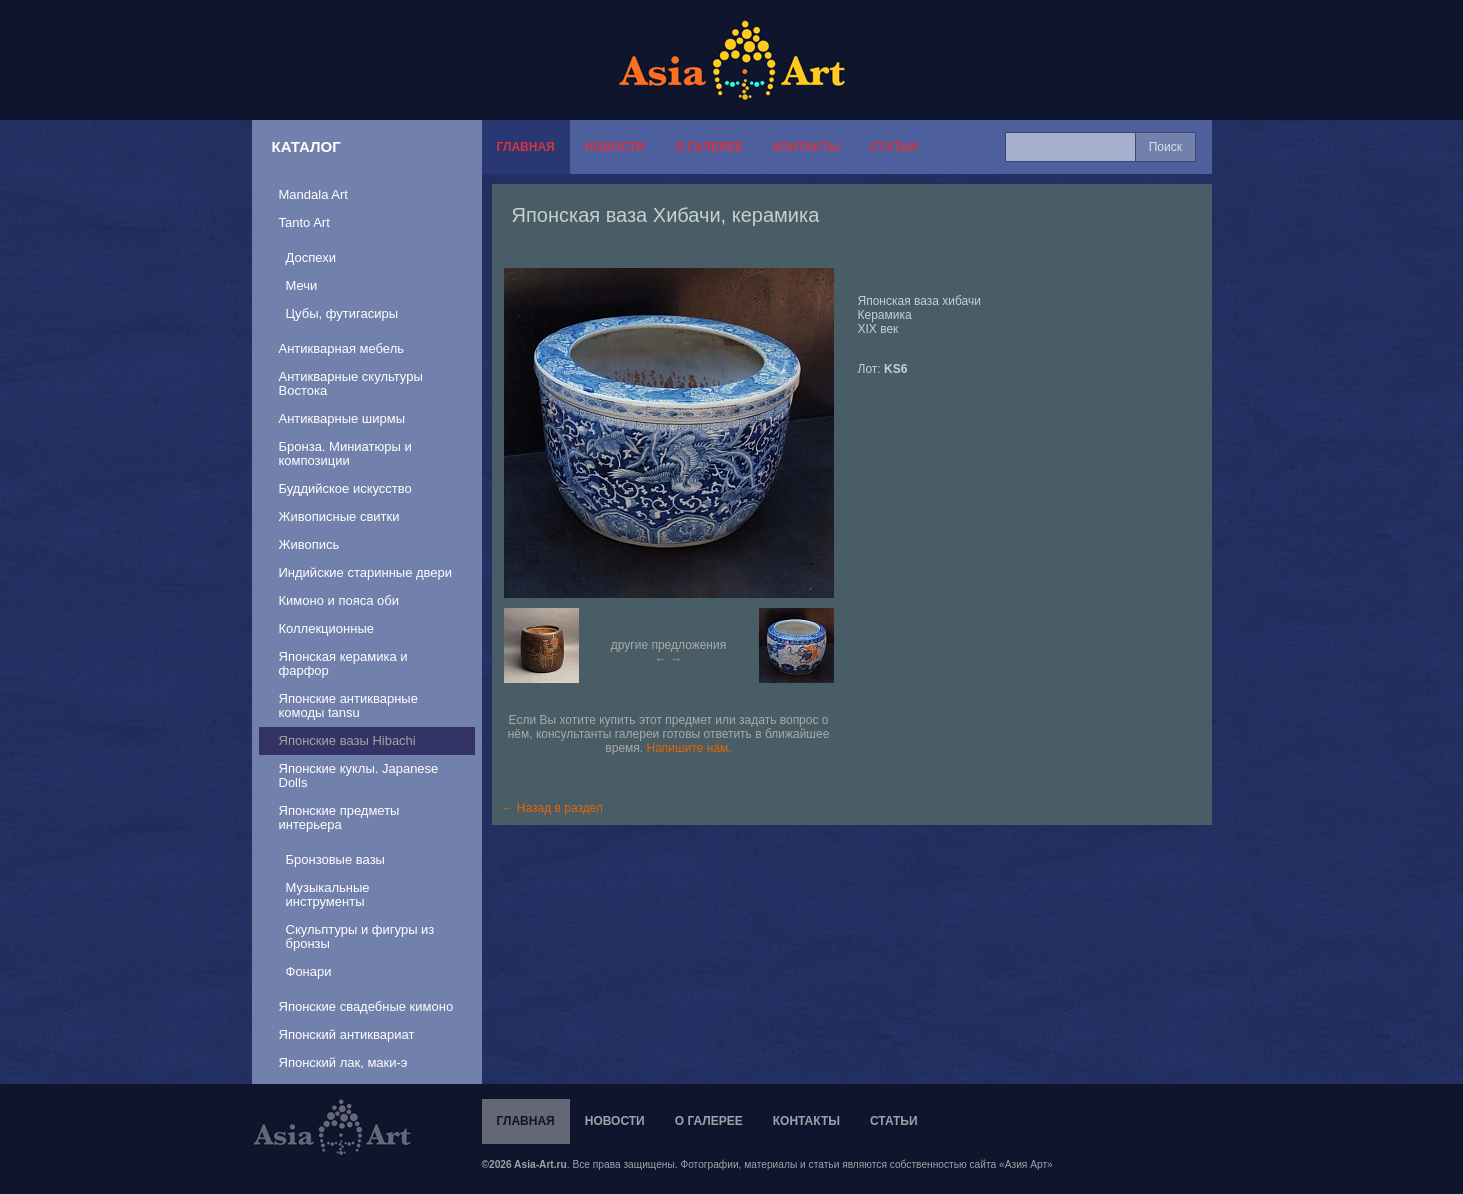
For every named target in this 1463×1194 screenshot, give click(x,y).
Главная (526, 147)
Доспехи (311, 257)
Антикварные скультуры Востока (351, 383)
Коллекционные (326, 628)
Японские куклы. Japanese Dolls (359, 775)
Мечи (302, 285)
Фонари (309, 971)
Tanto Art (304, 222)
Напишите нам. (689, 748)
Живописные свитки (339, 516)
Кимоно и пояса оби (339, 600)
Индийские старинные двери (366, 572)
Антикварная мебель (342, 348)
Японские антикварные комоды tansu (348, 705)
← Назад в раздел (553, 808)
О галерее (709, 147)
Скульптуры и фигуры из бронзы (360, 936)
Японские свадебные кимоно (366, 1006)
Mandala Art (313, 194)
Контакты (806, 147)
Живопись (309, 544)
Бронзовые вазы (335, 859)
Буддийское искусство (345, 488)
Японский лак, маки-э (343, 1062)
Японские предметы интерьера (339, 817)
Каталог (306, 146)
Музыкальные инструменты (328, 894)
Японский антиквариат (347, 1034)
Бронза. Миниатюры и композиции (345, 453)
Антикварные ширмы (342, 418)
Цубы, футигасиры (342, 313)
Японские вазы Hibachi (347, 740)
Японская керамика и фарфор (343, 663)
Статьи (894, 147)
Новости (615, 147)
